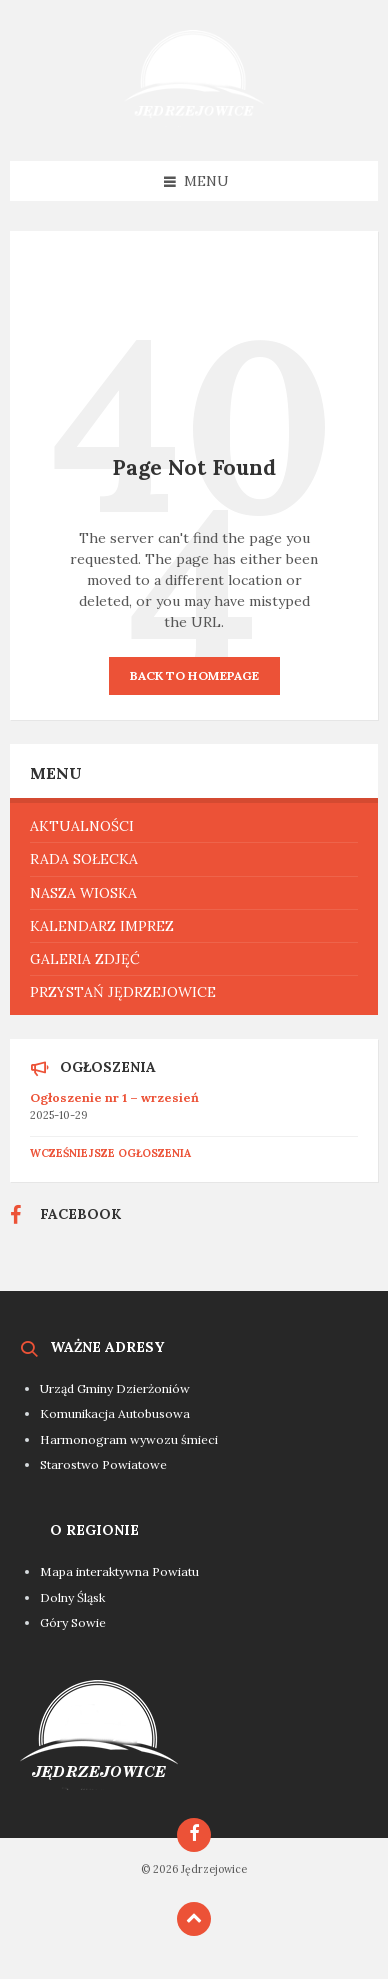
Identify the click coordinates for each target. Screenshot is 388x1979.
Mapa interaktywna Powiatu (119, 1571)
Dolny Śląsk (72, 1597)
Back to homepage (194, 675)
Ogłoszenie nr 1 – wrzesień (114, 1097)
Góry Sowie (73, 1622)
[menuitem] (194, 826)
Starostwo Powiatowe (103, 1464)
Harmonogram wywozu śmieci (129, 1439)
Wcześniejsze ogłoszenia (110, 1153)
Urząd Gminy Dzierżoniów (115, 1388)
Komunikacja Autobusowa (115, 1413)
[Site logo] (194, 122)
